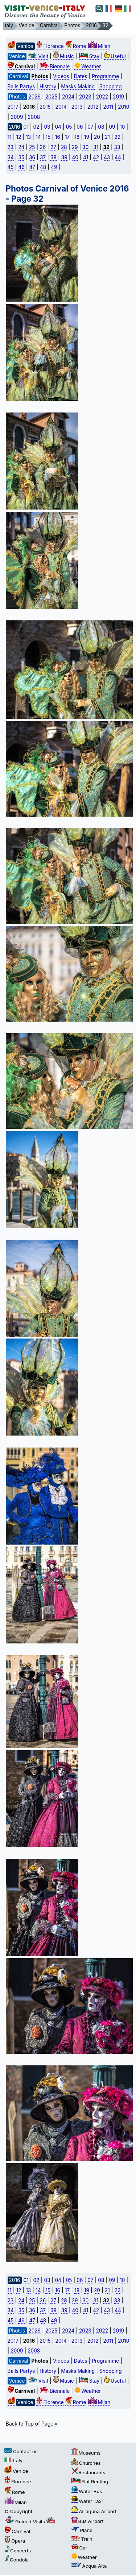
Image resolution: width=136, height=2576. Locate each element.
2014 (61, 107)
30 (85, 147)
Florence (49, 46)
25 (32, 147)
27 (53, 147)
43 (107, 157)
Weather (87, 66)
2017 (13, 107)
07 (90, 127)
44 (118, 157)
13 (28, 137)
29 (75, 147)
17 (67, 137)
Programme (105, 76)
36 (32, 157)
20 (97, 137)
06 (80, 127)
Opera (14, 2541)
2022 (102, 97)
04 (58, 127)
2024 (68, 97)
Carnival (17, 2531)
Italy (13, 2460)
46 (21, 167)
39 (64, 157)
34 (11, 157)
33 (117, 147)
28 (64, 147)
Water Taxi (87, 2501)
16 (57, 137)
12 (18, 137)
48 (43, 167)
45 (11, 167)
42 (96, 157)
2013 (77, 107)
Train (81, 2539)
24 (21, 147)
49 (54, 167)
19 (86, 137)
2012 (93, 107)
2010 (123, 107)
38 (53, 157)
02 (36, 127)
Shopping (110, 86)
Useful (115, 56)
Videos (61, 76)
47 (32, 167)
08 (101, 127)
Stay (89, 56)
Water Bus (86, 2491)
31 (95, 147)
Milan (99, 46)
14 (38, 137)
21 (107, 137)
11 (10, 137)
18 (76, 137)
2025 (51, 97)
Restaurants (88, 2472)
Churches (86, 2463)
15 (47, 137)
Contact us (20, 2451)
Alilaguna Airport (94, 2511)
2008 (34, 117)
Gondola (16, 2560)
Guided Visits (30, 2521)
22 (118, 137)
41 (85, 157)
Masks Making (78, 86)
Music (63, 56)
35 (21, 157)
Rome (75, 46)
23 (11, 147)
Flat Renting (89, 2481)
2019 (118, 97)
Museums (86, 2453)
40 (75, 157)
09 (112, 127)
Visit (38, 56)
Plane (82, 2530)
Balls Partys (21, 86)
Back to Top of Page (32, 2423)
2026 (34, 97)
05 (69, 127)
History (48, 86)
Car (79, 2548)
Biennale (55, 66)
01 (26, 127)
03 (47, 127)
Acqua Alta (89, 2566)
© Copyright (18, 2511)
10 (122, 127)
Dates (80, 76)
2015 (45, 107)
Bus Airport (87, 2521)
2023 (85, 97)
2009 (17, 117)
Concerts (17, 2550)
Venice (16, 2471)
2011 (108, 107)
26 (43, 147)
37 (43, 157)
